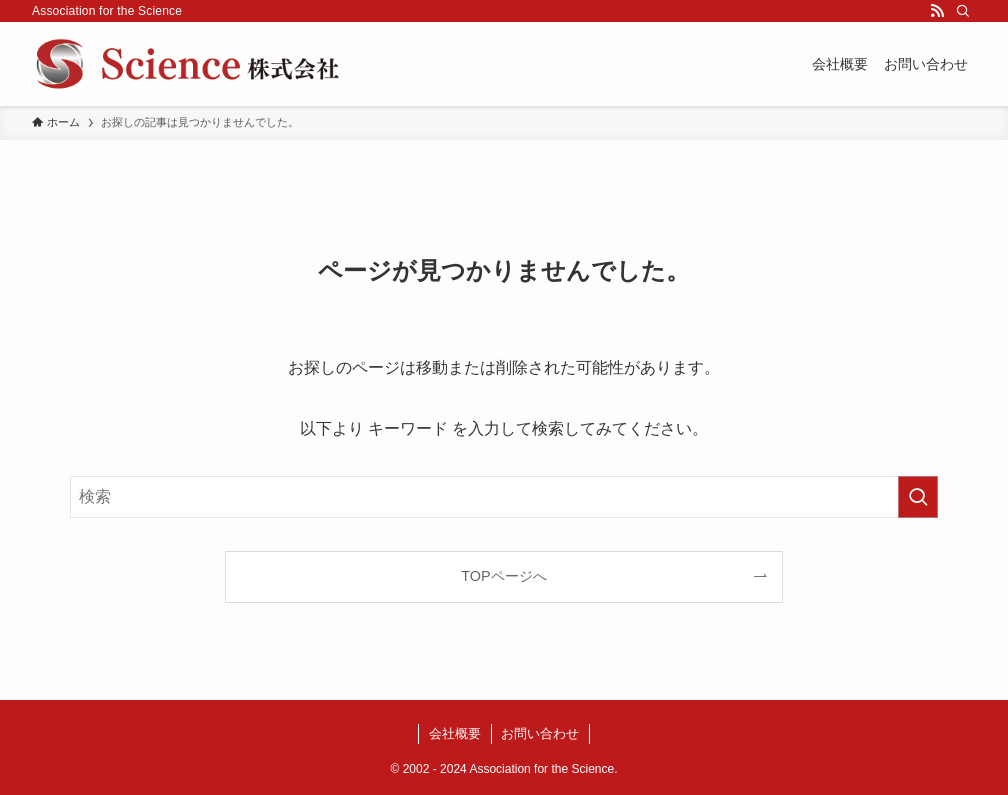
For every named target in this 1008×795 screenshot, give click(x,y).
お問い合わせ (540, 733)
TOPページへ (503, 576)
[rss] (937, 11)
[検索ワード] (504, 497)
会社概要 (455, 733)
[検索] (963, 11)
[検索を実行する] (918, 497)
